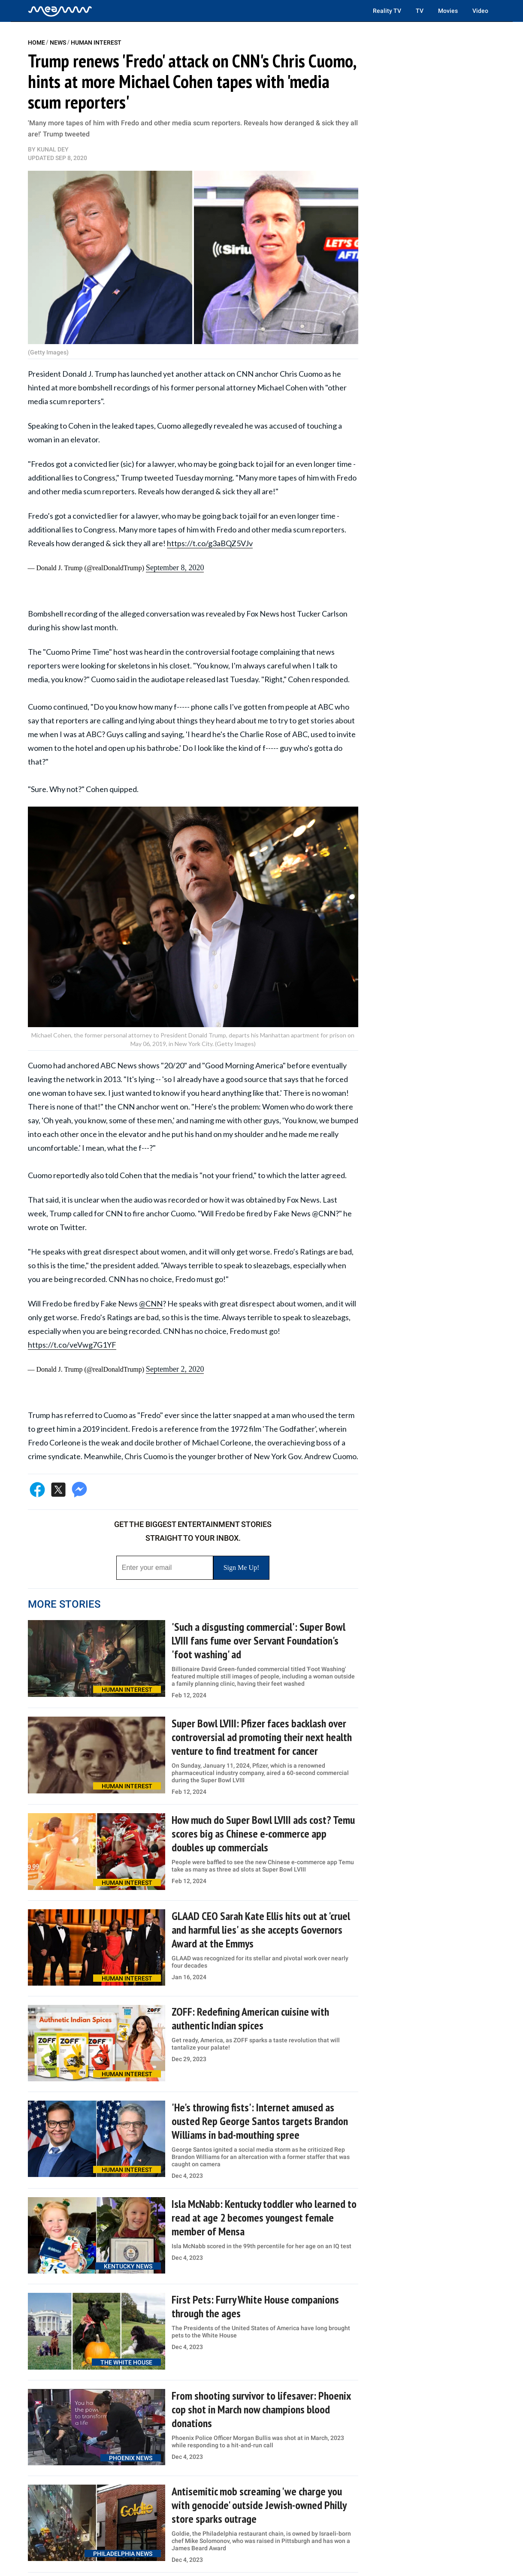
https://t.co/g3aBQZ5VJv (210, 543)
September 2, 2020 (175, 1369)
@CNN (151, 1303)
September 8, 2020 (175, 567)
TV (419, 10)
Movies (448, 10)
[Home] (60, 10)
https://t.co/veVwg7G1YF (72, 1344)
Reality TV (387, 10)
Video (480, 10)
